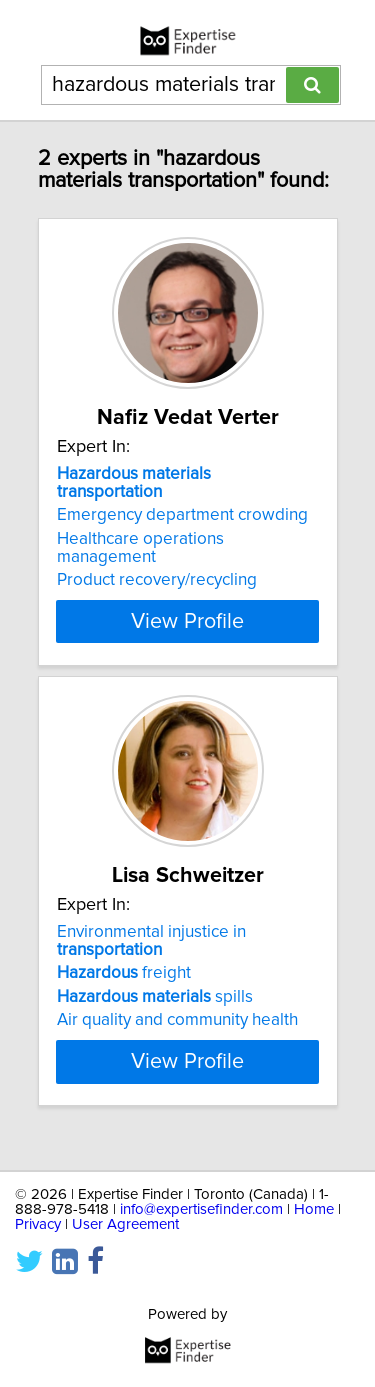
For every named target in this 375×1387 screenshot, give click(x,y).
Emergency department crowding (182, 515)
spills (155, 997)
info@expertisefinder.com (201, 1209)
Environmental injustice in (151, 941)
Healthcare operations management (140, 548)
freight (124, 973)
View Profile (187, 621)
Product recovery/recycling (157, 580)
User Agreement (125, 1224)
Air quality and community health (177, 1020)
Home (314, 1209)
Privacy (38, 1224)
